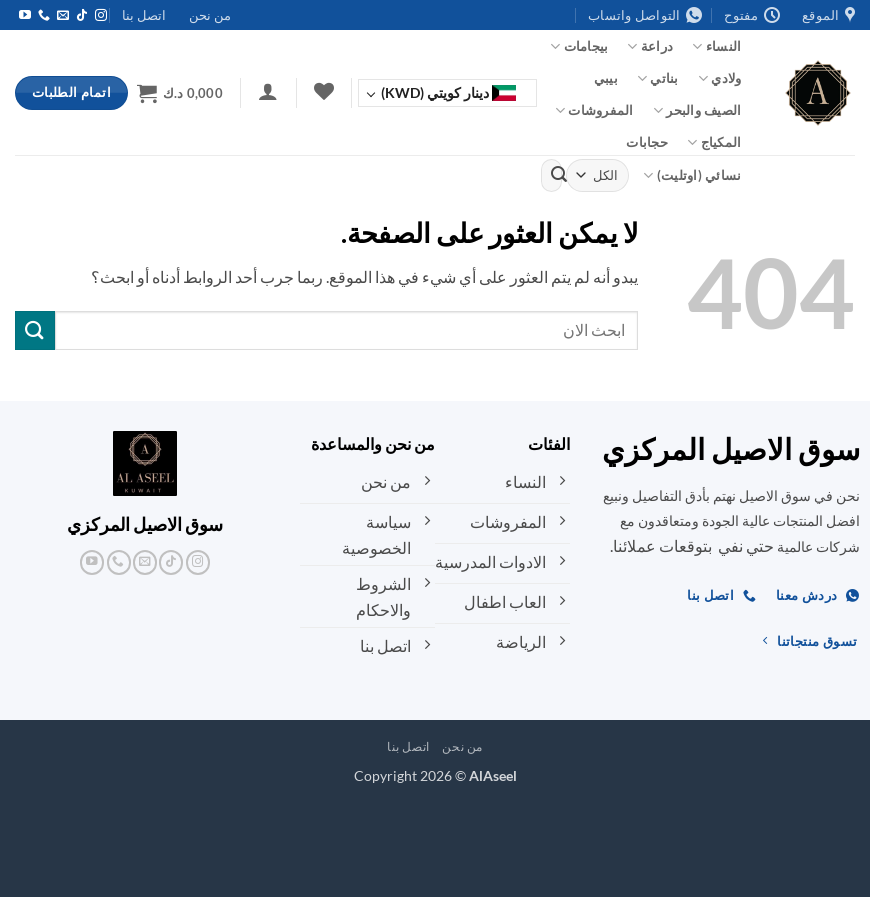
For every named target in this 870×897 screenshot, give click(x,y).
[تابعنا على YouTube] (25, 16)
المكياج (714, 142)
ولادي (719, 78)
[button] (268, 91)
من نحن (210, 15)
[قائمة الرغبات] (323, 91)
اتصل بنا (144, 15)
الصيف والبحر (697, 110)
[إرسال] (559, 175)
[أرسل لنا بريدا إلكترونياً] (63, 16)
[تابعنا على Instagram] (101, 16)
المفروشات (594, 110)
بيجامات (579, 46)
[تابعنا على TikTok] (82, 16)
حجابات (647, 142)
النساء (716, 46)
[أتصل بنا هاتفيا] (44, 16)
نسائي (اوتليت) (692, 175)
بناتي (658, 78)
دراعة (650, 46)
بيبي (606, 78)
